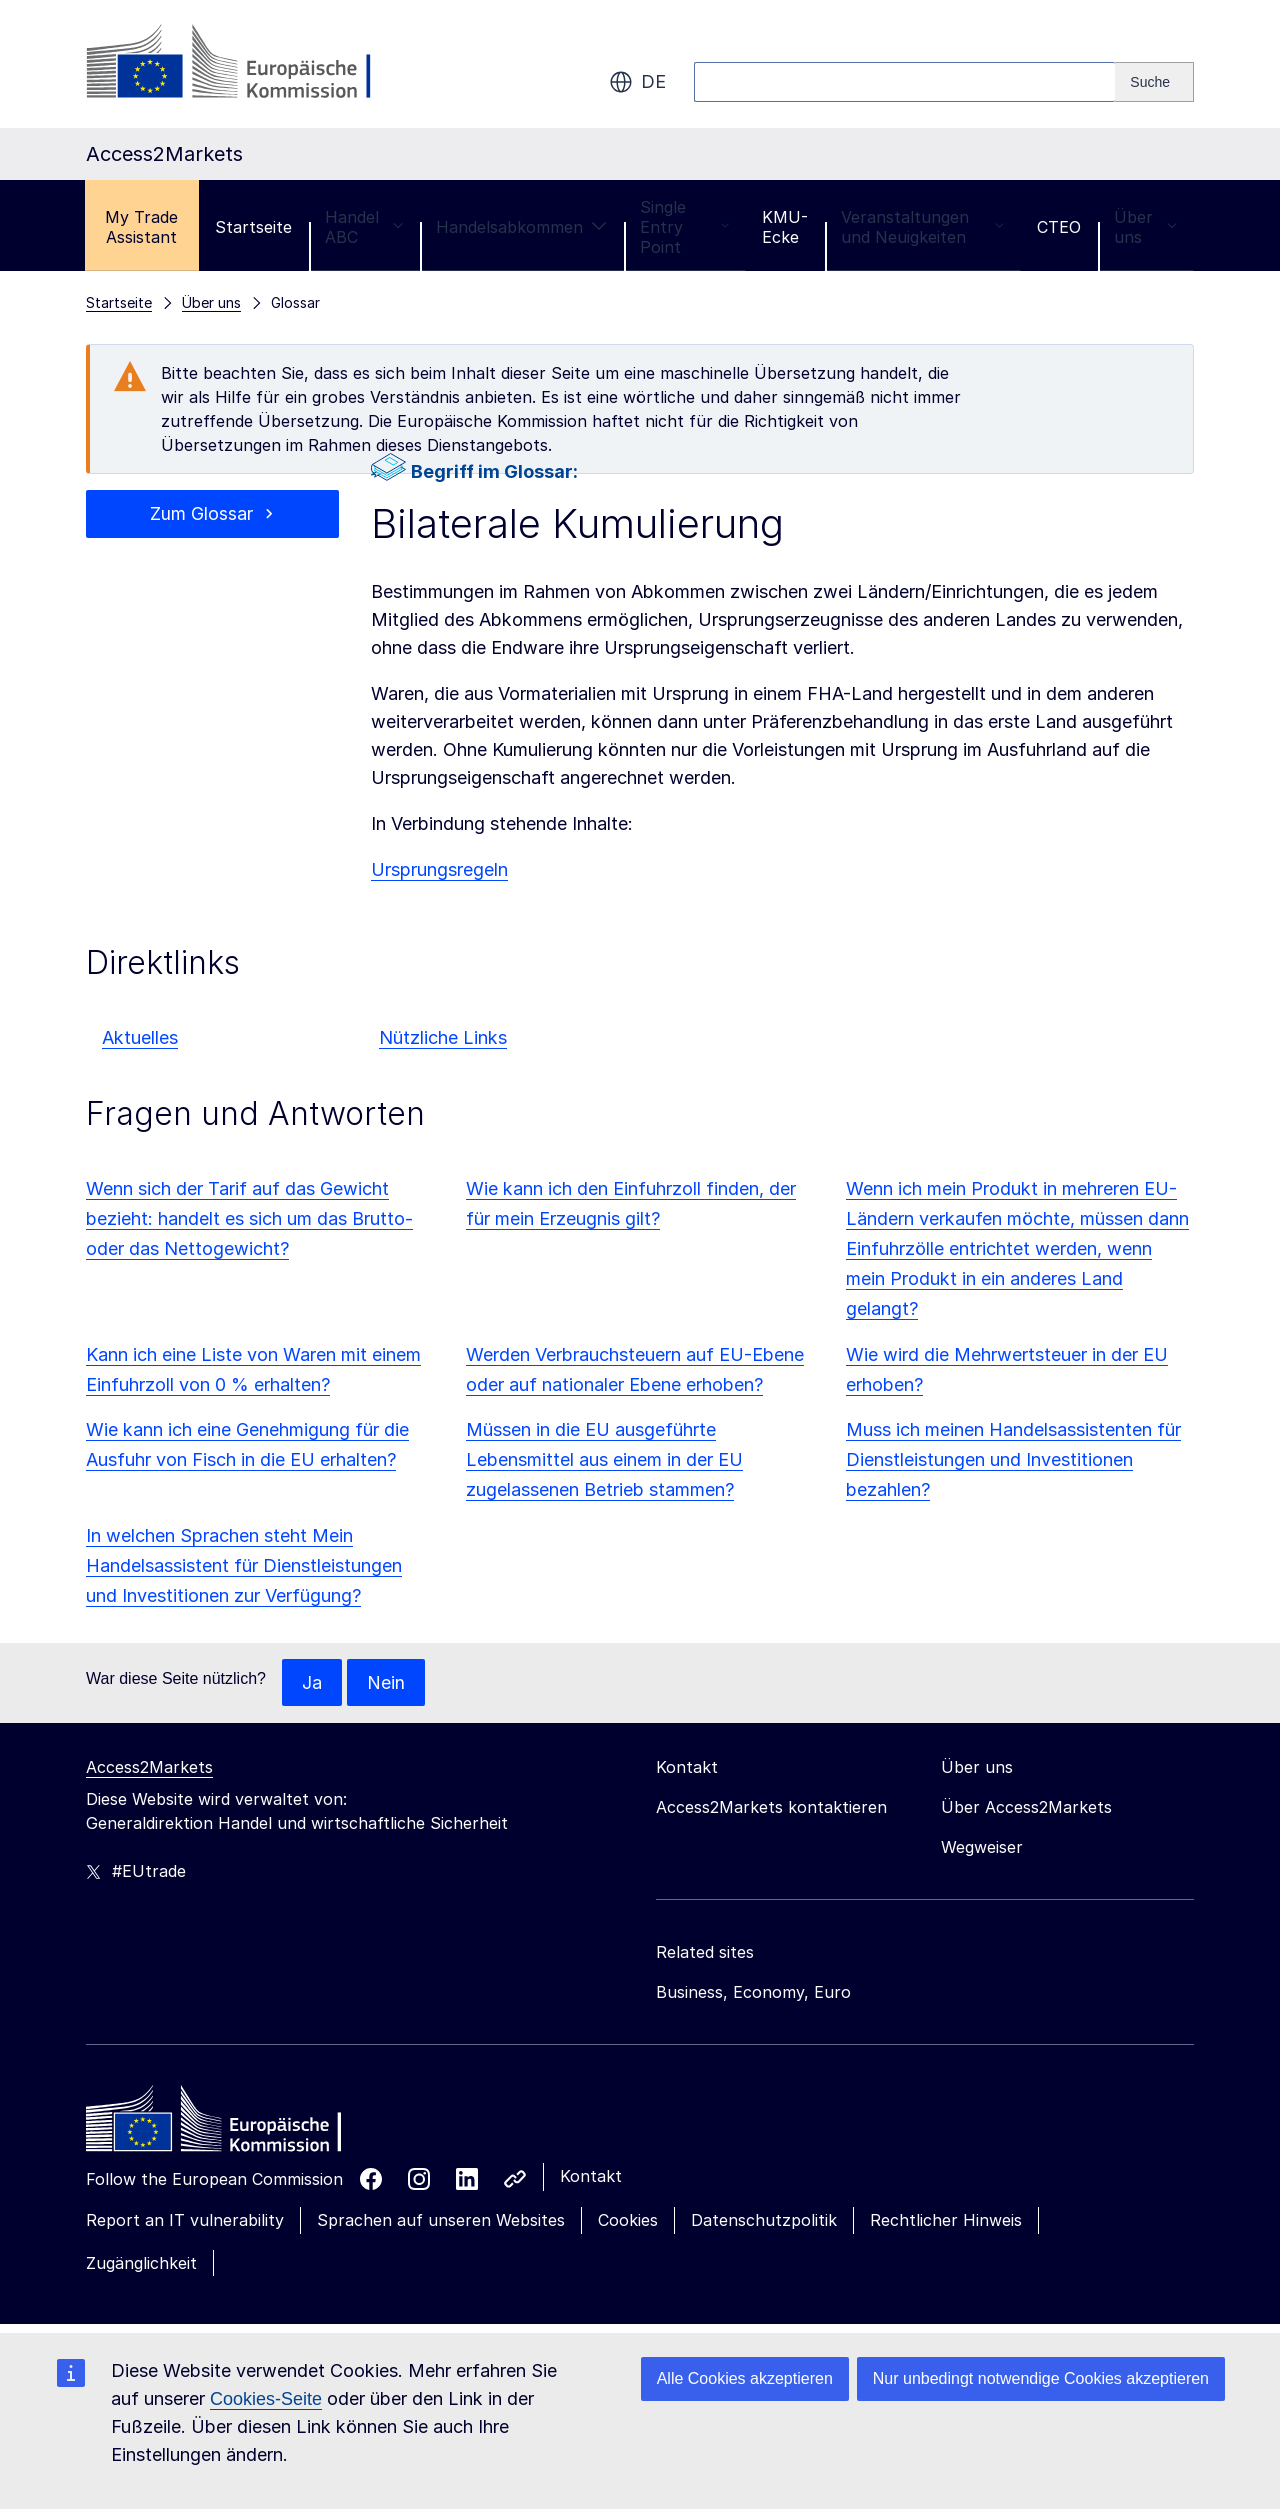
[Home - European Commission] (231, 2125)
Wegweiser (982, 1848)
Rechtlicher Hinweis (946, 2221)
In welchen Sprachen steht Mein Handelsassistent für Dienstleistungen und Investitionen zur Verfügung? (244, 1565)
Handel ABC (364, 227)
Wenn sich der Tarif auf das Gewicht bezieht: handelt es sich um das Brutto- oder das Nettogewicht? (249, 1218)
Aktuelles (140, 1037)
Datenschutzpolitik (764, 2221)
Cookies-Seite (266, 2399)
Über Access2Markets (1026, 1808)
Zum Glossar (201, 513)
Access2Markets (149, 1768)
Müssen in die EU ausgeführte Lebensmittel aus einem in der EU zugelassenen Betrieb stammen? (604, 1459)
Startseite (253, 227)
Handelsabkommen (521, 227)
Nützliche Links (443, 1037)
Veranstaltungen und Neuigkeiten (922, 227)
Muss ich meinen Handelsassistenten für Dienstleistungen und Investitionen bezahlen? (1013, 1459)
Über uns (1145, 227)
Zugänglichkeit (141, 2263)
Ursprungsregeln (439, 869)
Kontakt (591, 2177)
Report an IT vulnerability (185, 2221)
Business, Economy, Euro (753, 1993)
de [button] (637, 82)
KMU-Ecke (785, 227)
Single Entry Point (684, 227)
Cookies (628, 2221)
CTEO (1059, 227)
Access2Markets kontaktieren (771, 1808)
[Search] (1154, 82)
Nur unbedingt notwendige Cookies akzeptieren (1041, 2378)
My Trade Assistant (141, 227)
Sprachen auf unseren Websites (441, 2221)
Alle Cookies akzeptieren (745, 2378)
